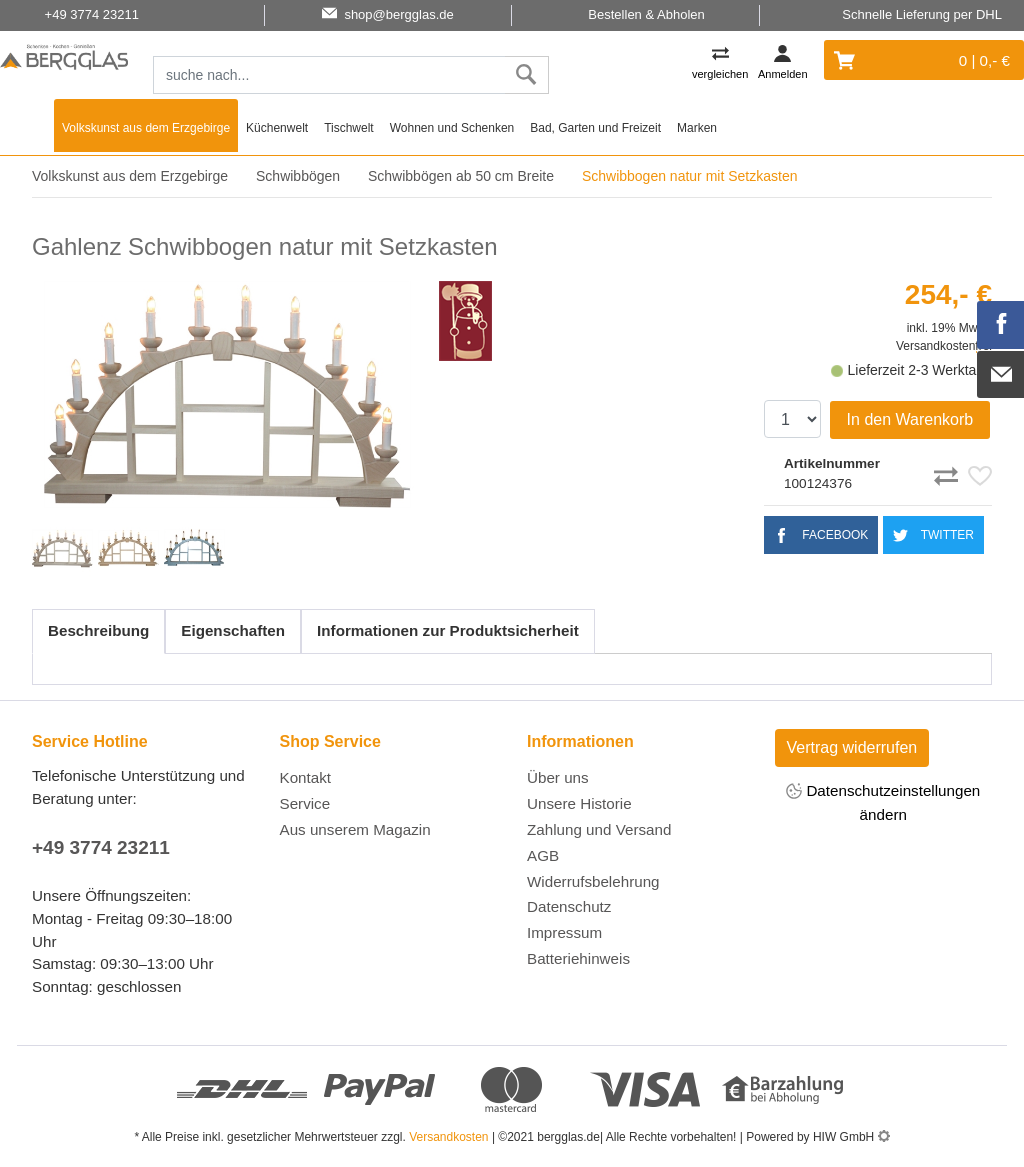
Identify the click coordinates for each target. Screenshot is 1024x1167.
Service (305, 803)
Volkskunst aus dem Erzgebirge (146, 128)
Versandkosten (448, 1137)
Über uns (558, 777)
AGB (543, 855)
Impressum (564, 932)
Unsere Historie (579, 803)
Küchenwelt (277, 128)
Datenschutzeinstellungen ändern (883, 802)
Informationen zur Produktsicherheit (448, 630)
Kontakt (306, 777)
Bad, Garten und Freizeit (595, 128)
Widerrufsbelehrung (593, 881)
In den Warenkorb (910, 419)
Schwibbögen (298, 176)
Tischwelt (349, 128)
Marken (697, 128)
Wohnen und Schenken (452, 128)
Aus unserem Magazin (355, 829)
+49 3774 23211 (101, 847)
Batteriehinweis (578, 958)
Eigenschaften (233, 630)
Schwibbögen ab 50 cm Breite (461, 176)
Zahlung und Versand (599, 829)
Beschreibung (98, 630)
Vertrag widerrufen (852, 747)
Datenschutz (569, 906)
